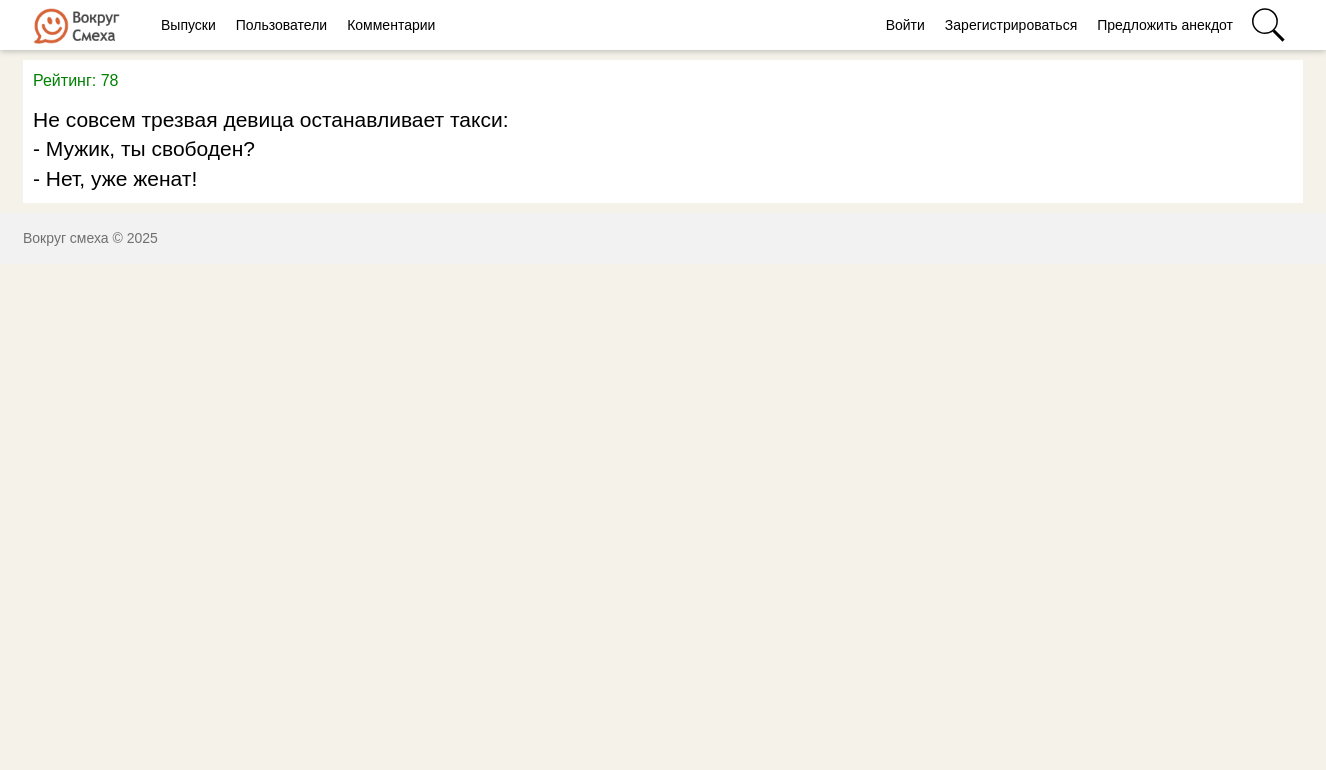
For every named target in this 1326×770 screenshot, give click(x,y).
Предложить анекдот (1165, 25)
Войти (905, 25)
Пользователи (281, 25)
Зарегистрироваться (1011, 25)
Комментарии (391, 25)
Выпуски (188, 25)
